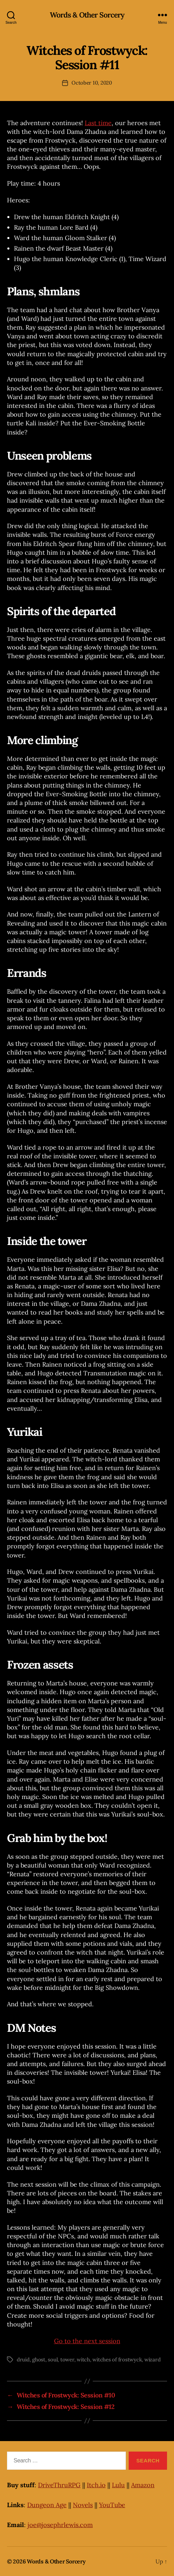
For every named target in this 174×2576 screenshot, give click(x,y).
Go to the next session (87, 2341)
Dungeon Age (47, 2505)
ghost (38, 2359)
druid (23, 2359)
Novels (83, 2505)
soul (53, 2359)
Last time (98, 123)
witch (83, 2359)
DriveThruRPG (59, 2485)
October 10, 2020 (91, 82)
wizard (152, 2359)
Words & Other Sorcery (87, 15)
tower (67, 2359)
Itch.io (96, 2485)
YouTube (112, 2505)
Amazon (142, 2485)
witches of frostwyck (117, 2359)
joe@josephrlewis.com (60, 2525)
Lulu (118, 2485)
